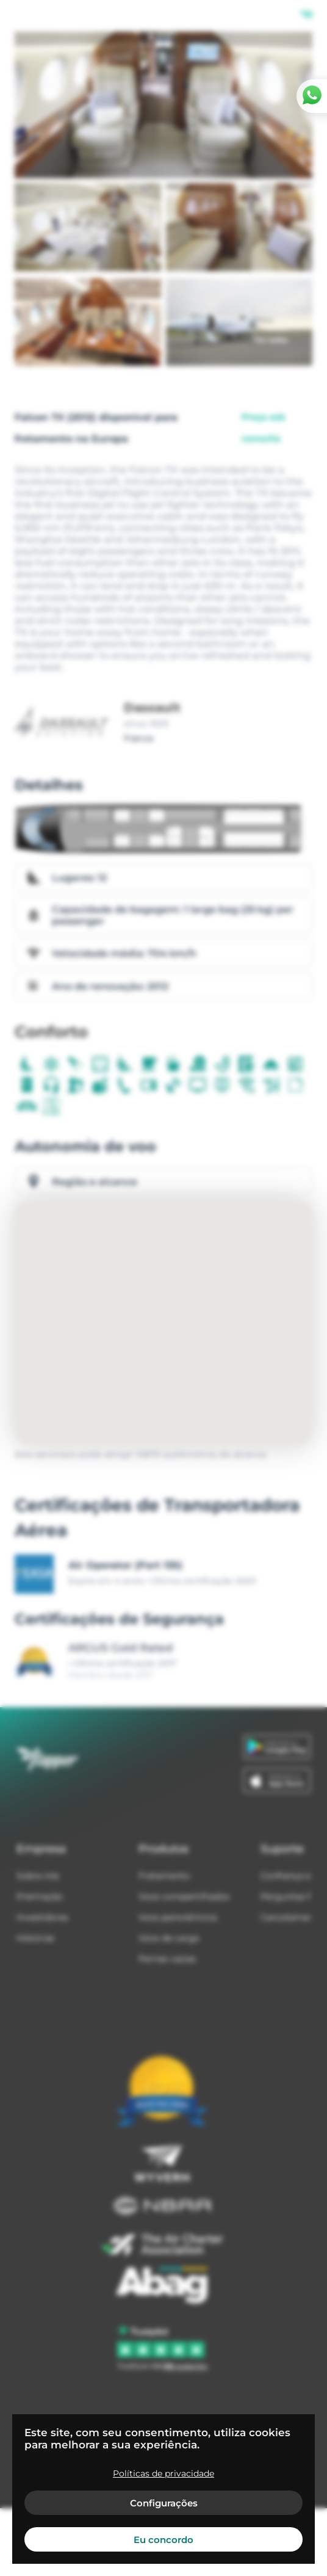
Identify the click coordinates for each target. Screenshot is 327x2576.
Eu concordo (163, 2539)
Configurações (164, 2503)
